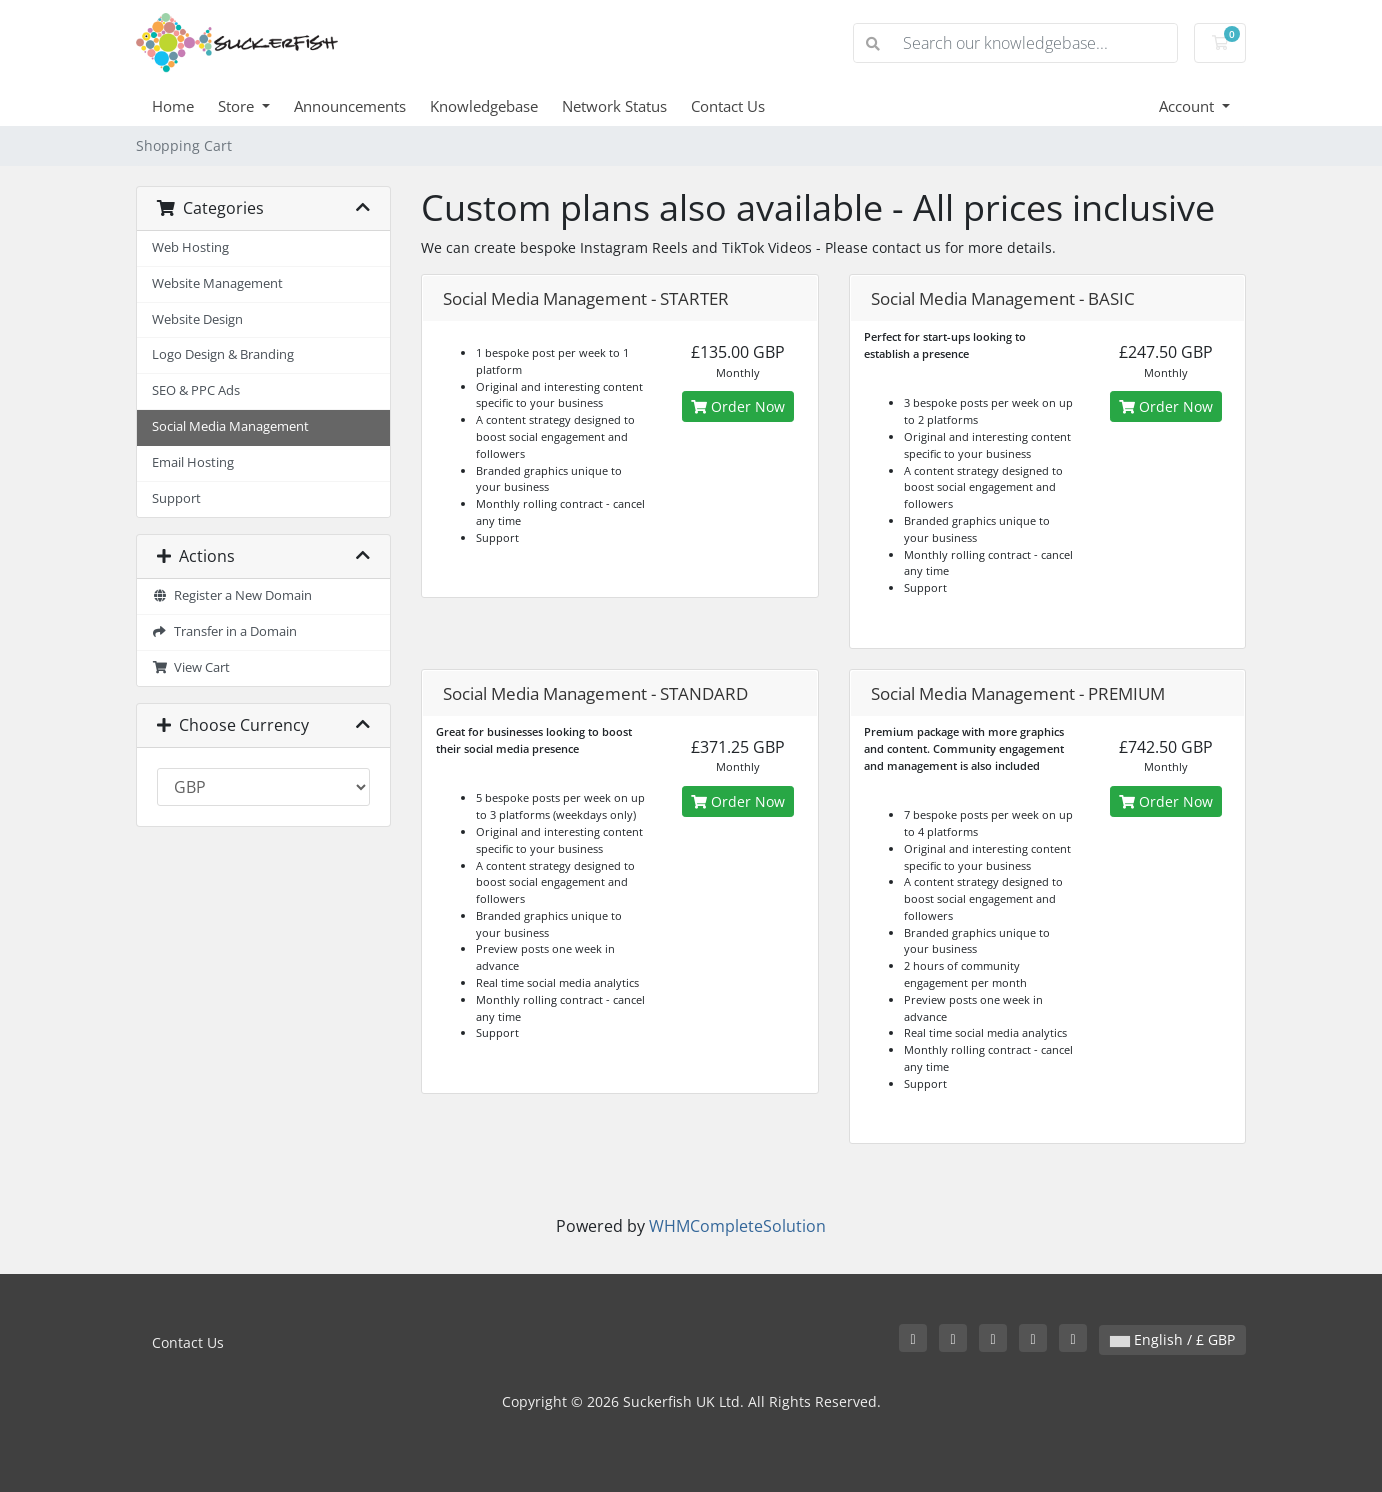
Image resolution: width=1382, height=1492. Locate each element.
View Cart (191, 667)
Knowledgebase (484, 106)
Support (176, 498)
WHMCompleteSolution (737, 1226)
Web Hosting (190, 247)
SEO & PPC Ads (196, 390)
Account (1188, 106)
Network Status (614, 106)
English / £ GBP (1172, 1339)
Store (238, 106)
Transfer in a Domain (224, 631)
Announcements (350, 106)
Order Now (738, 406)
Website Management (217, 283)
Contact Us (728, 106)
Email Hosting (193, 462)
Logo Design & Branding (223, 354)
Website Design (197, 319)
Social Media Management (230, 426)
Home (173, 106)
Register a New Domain (232, 595)
